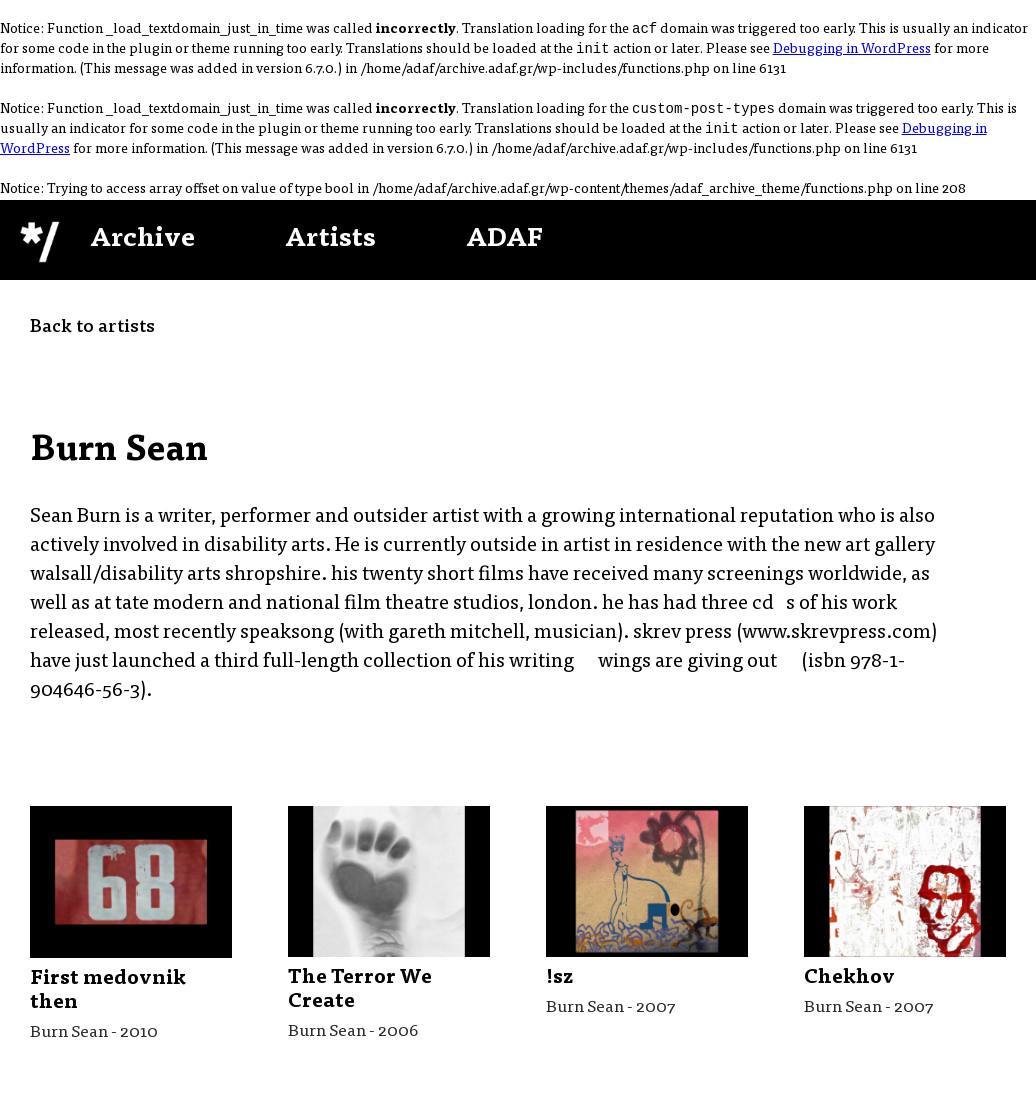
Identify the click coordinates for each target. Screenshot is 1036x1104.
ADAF (504, 248)
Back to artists (92, 336)
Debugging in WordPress (852, 54)
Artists (330, 248)
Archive (142, 248)
